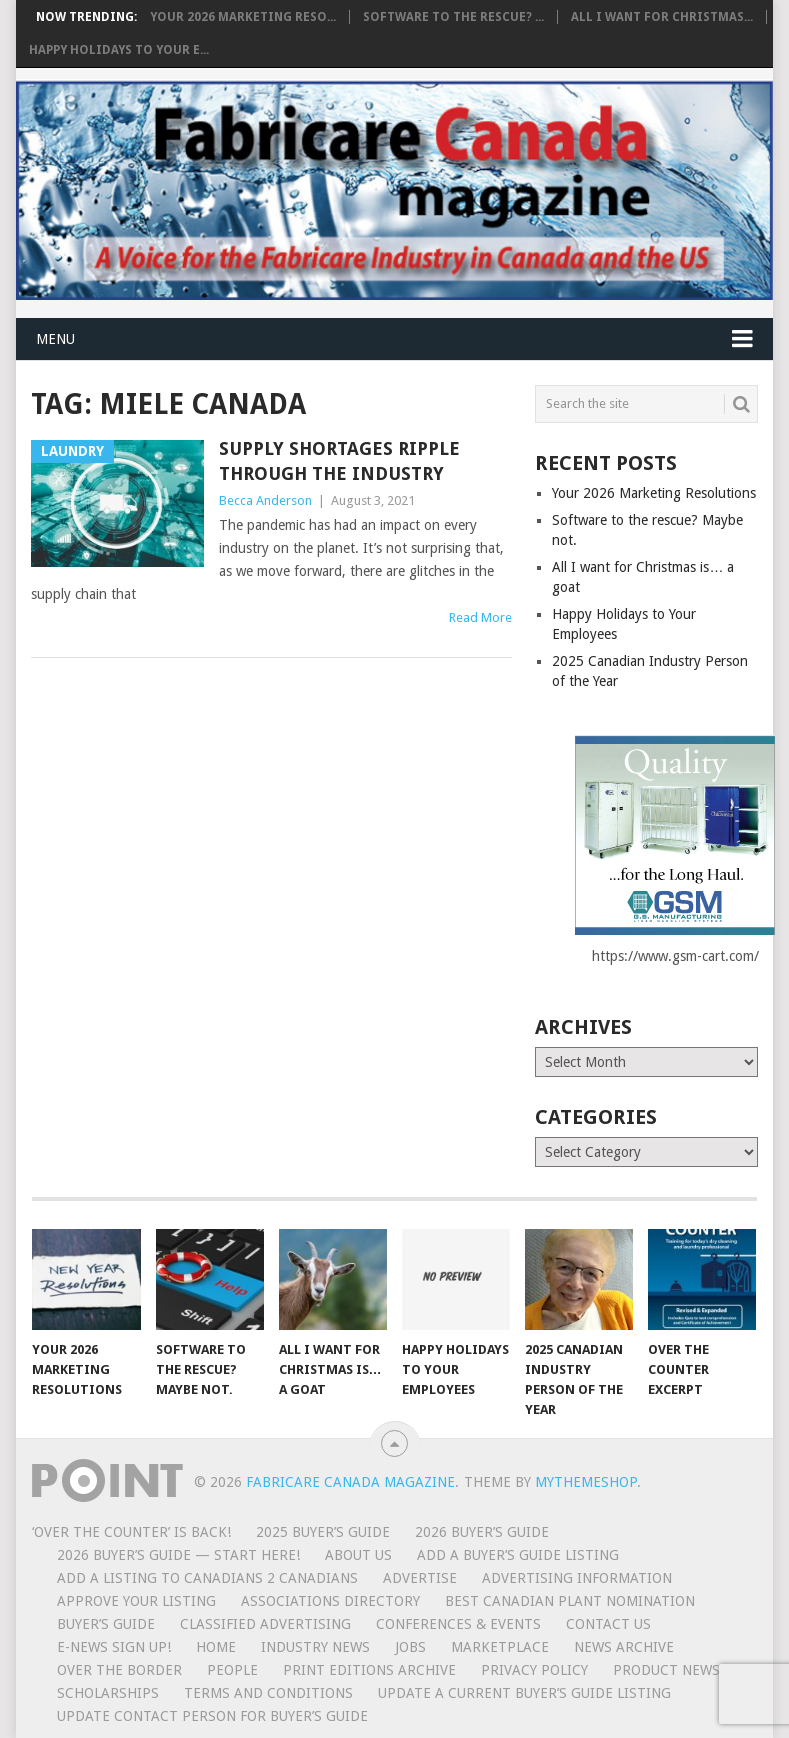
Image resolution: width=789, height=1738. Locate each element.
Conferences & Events (458, 1624)
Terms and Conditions (268, 1693)
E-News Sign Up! (114, 1647)
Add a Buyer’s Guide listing (518, 1555)
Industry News (315, 1647)
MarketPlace (500, 1647)
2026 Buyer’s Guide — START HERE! (178, 1555)
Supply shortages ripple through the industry (339, 461)
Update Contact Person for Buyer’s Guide (212, 1716)
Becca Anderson (265, 500)
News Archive (624, 1647)
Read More (480, 617)
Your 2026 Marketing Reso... (243, 17)
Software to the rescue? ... (453, 17)
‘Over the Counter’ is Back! (131, 1532)
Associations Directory (330, 1601)
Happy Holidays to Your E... (119, 50)
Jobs (410, 1647)
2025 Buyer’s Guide (323, 1532)
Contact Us (608, 1624)
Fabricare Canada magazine (350, 1482)
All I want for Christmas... (662, 17)
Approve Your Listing (136, 1601)
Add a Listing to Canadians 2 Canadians (207, 1578)
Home (216, 1647)
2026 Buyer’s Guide (482, 1532)
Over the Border (119, 1670)
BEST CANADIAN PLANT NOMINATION (570, 1601)
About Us (358, 1555)
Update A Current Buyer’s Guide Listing (524, 1693)
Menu (55, 339)
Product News (666, 1670)
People (232, 1670)
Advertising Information (577, 1578)
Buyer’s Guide (106, 1624)
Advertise (420, 1578)
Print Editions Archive (369, 1670)
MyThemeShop (586, 1482)
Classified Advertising (265, 1624)
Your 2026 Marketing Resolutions (654, 493)
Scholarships (108, 1693)
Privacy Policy (534, 1670)
